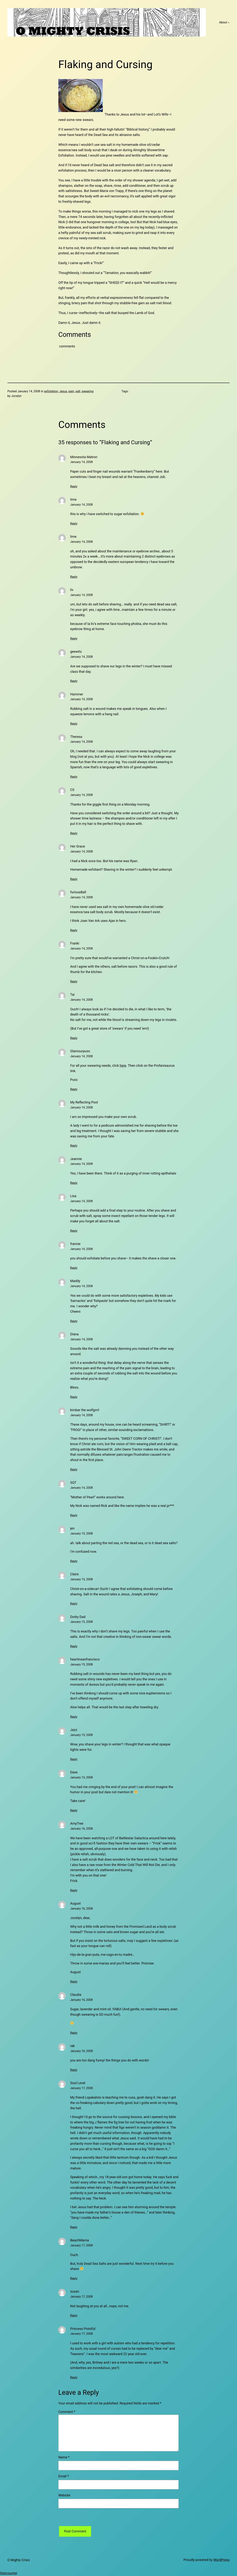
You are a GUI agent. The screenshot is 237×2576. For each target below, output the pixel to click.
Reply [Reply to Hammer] (73, 723)
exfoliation (51, 391)
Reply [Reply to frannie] (73, 1268)
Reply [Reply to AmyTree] (73, 1890)
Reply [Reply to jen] (73, 1561)
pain (71, 391)
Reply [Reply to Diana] (73, 1397)
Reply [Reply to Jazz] (73, 1759)
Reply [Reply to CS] (73, 833)
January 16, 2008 (81, 1828)
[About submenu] (229, 22)
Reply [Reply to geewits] (73, 681)
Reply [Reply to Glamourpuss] (73, 1089)
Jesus (63, 391)
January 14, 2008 (81, 462)
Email (63, 2476)
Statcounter (8, 2573)
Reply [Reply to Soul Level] (73, 2227)
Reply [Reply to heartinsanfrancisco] (73, 1717)
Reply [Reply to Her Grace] (73, 879)
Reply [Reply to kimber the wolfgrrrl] (73, 1469)
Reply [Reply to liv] (73, 638)
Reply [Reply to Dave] (73, 1810)
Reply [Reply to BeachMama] (73, 2278)
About (223, 22)
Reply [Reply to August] (73, 1981)
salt (78, 391)
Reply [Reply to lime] (73, 523)
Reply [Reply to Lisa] (73, 1231)
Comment (66, 2412)
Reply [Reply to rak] (73, 2070)
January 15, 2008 (81, 1533)
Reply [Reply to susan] (73, 2315)
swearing (88, 391)
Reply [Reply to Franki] (73, 981)
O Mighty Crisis (18, 2560)
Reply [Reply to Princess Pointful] (73, 2377)
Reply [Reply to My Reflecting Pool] (73, 1145)
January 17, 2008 (81, 2088)
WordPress (221, 2560)
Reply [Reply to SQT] (73, 1515)
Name (63, 2457)
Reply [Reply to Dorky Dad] (73, 1646)
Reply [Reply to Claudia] (73, 2033)
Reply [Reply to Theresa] (73, 776)
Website (64, 2495)
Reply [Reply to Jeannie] (73, 1183)
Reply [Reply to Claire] (73, 1603)
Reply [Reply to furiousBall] (73, 930)
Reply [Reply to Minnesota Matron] (73, 486)
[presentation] (86, 2519)
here (123, 1065)
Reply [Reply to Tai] (73, 1038)
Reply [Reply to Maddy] (73, 1321)
